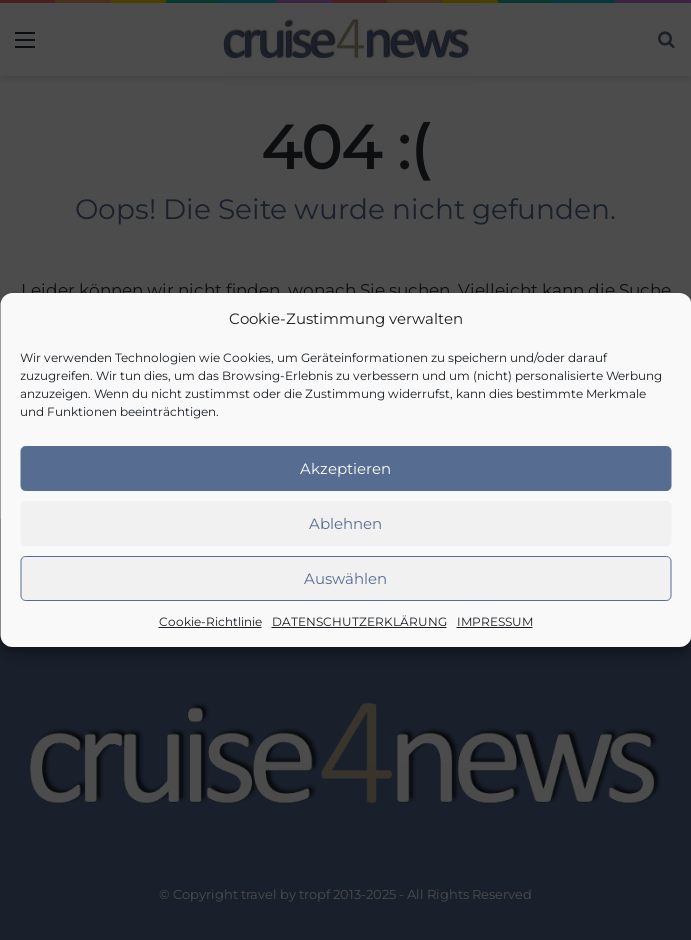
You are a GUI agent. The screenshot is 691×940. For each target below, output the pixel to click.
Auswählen (345, 578)
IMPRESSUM (495, 621)
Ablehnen (345, 523)
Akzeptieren (345, 468)
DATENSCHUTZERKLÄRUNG (359, 621)
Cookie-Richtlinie (210, 621)
